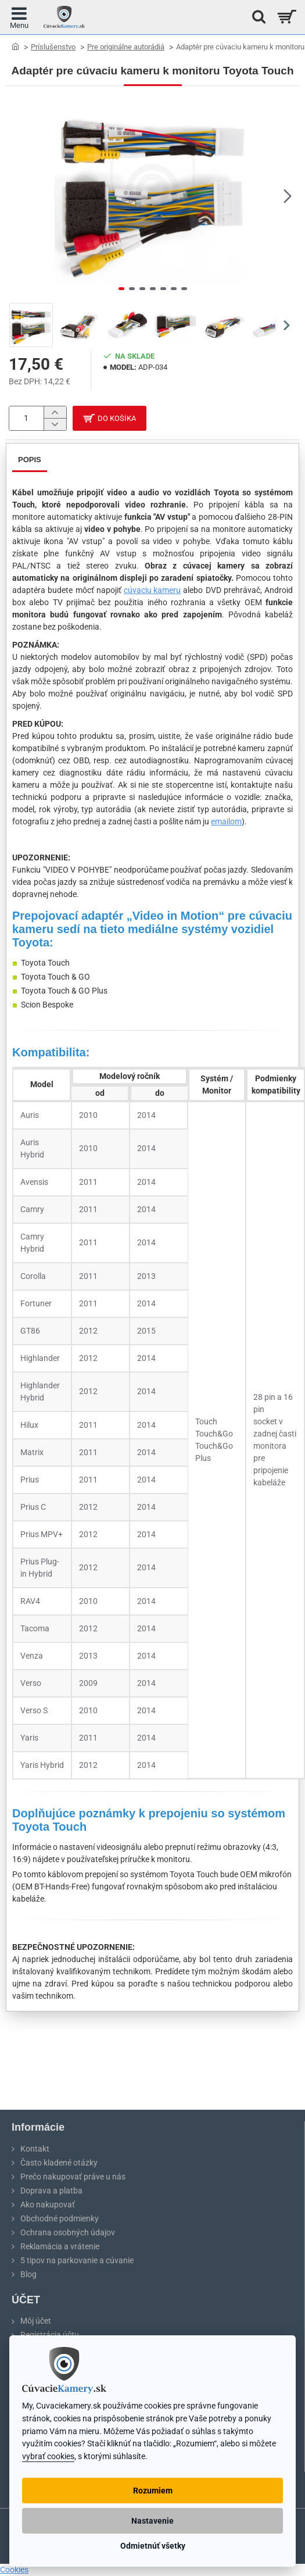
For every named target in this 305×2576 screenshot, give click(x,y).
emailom (226, 821)
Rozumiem (153, 2490)
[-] (55, 424)
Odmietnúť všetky (152, 2545)
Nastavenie (152, 2520)
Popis (29, 459)
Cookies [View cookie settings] (14, 2569)
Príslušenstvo (53, 46)
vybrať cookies (48, 2456)
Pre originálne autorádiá (125, 46)
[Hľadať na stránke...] (255, 17)
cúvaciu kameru (152, 590)
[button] (287, 196)
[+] (55, 412)
